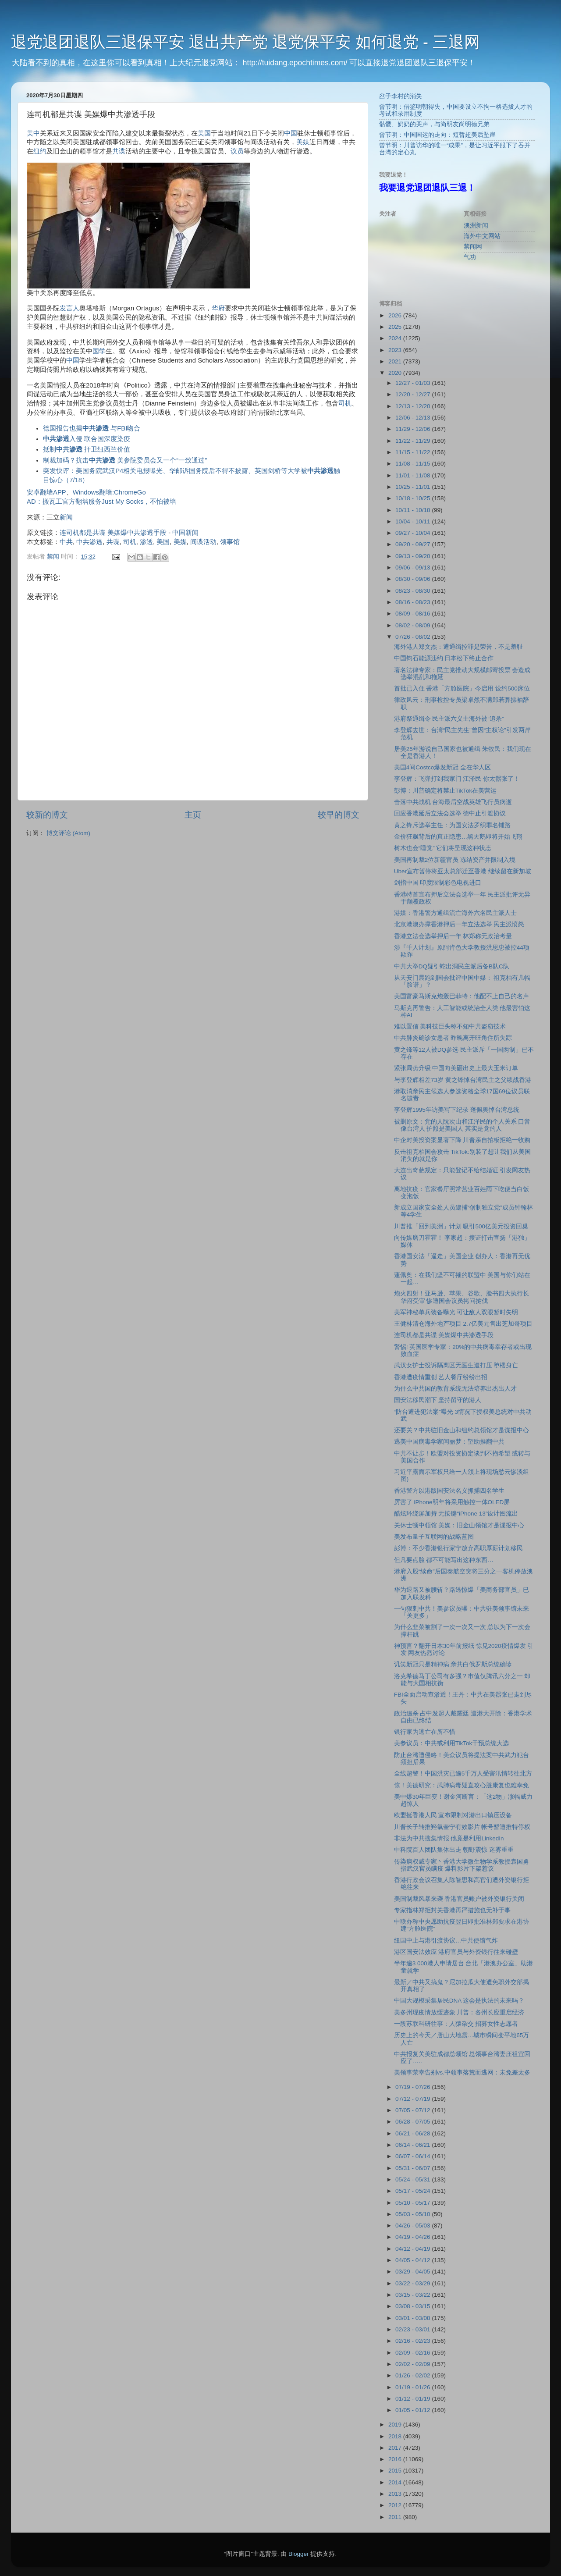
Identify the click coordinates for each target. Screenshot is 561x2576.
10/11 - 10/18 (413, 510)
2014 (395, 2482)
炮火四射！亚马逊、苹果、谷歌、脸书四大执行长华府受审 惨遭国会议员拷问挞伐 (461, 1297)
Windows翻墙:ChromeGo (109, 492)
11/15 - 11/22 (413, 452)
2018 (395, 2436)
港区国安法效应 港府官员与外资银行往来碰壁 (456, 1952)
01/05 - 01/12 (413, 2410)
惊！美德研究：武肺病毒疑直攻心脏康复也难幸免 (461, 1785)
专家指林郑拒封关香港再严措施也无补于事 (452, 1910)
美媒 (302, 142)
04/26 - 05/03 (413, 2225)
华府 (218, 308)
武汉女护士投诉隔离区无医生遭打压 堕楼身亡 (456, 1365)
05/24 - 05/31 (413, 2179)
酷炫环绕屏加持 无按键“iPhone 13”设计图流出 (456, 1513)
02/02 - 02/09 (413, 2364)
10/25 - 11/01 (413, 487)
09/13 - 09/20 (413, 556)
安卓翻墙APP (46, 492)
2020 (395, 373)
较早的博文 (338, 814)
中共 (66, 541)
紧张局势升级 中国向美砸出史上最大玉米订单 (456, 1068)
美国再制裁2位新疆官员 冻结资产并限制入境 (454, 860)
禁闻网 (473, 246)
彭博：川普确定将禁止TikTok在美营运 (445, 790)
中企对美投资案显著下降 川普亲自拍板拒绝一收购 (462, 1140)
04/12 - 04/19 (413, 2248)
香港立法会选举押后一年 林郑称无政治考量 (453, 936)
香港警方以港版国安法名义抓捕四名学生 (449, 1490)
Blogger (298, 2554)
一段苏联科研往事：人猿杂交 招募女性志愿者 (456, 2024)
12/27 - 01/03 (413, 383)
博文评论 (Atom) (68, 833)
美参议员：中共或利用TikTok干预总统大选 (451, 1743)
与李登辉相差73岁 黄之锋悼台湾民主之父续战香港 (462, 1080)
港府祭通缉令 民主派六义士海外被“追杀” (449, 718)
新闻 (66, 517)
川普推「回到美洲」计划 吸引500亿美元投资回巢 (461, 1226)
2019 (395, 2424)
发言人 (69, 308)
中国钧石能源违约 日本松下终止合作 (444, 658)
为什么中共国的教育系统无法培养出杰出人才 (455, 1388)
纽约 (39, 151)
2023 (395, 350)
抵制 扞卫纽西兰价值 (86, 449)
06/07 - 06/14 (413, 2156)
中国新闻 (185, 532)
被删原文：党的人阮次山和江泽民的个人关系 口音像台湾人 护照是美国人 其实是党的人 (462, 1125)
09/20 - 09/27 (413, 544)
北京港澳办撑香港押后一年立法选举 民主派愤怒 (459, 924)
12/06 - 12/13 (413, 417)
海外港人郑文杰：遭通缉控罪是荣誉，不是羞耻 (458, 647)
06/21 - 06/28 (413, 2133)
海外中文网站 (482, 236)
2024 (395, 338)
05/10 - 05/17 (413, 2202)
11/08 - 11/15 (413, 463)
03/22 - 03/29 (413, 2283)
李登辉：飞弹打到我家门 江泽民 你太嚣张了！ (457, 779)
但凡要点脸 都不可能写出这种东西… (444, 1560)
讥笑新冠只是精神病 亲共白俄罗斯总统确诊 (453, 1664)
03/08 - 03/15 (413, 2306)
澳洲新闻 (476, 225)
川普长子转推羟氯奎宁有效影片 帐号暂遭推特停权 (462, 1827)
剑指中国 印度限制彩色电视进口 (438, 882)
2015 (395, 2470)
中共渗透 (89, 541)
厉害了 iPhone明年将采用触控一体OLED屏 (452, 1502)
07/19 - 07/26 (413, 2087)
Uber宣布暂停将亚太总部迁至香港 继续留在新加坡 (462, 871)
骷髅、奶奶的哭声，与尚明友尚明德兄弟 (434, 124)
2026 (395, 315)
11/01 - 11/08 (413, 475)
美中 (33, 133)
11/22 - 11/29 (413, 441)
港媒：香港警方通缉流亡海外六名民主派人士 (455, 913)
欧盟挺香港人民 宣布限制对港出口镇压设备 (453, 1815)
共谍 (118, 151)
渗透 (146, 541)
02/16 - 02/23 (413, 2341)
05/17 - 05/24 (413, 2191)
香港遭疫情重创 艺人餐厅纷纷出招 (442, 1377)
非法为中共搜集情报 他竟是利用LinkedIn (449, 1838)
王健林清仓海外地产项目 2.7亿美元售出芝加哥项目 (463, 1323)
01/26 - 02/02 (413, 2375)
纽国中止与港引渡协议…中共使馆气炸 (446, 1940)
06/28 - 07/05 (413, 2121)
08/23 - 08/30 (413, 590)
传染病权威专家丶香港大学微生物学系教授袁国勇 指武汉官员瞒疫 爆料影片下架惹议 (461, 1865)
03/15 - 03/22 (413, 2294)
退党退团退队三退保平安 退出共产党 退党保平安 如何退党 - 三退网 (245, 42)
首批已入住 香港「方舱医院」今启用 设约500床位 (462, 688)
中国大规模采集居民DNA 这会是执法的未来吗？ (459, 2000)
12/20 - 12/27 (413, 394)
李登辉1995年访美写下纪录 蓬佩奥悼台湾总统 (456, 1110)
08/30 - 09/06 (413, 579)
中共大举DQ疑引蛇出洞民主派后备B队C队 (451, 966)
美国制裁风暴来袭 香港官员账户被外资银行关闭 (459, 1899)
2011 (395, 2517)
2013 (395, 2494)
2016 (395, 2459)
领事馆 (230, 541)
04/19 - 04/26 (413, 2237)
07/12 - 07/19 (413, 2099)
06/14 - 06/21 (413, 2145)
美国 (204, 133)
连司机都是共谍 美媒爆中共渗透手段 (113, 532)
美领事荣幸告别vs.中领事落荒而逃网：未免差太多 (462, 2072)
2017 (395, 2447)
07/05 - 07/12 (413, 2110)
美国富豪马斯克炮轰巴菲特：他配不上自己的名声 (461, 996)
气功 (470, 257)
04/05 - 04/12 (413, 2260)
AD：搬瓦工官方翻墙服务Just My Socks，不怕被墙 (101, 501)
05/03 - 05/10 (413, 2214)
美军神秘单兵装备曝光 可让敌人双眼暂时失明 (456, 1312)
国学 (99, 351)
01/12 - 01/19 (413, 2398)
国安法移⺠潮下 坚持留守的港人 (438, 1400)
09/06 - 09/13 (413, 567)
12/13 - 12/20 (413, 406)
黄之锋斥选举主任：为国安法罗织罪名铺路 (452, 825)
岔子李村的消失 (400, 96)
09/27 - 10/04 (413, 533)
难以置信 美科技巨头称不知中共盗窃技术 (450, 1026)
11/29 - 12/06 (413, 429)
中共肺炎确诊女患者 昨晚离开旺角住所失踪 (453, 1038)
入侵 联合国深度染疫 (86, 438)
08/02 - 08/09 (413, 625)
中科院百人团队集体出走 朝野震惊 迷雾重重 (454, 1850)
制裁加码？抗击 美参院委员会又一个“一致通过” (125, 460)
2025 (395, 327)
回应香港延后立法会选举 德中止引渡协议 (450, 813)
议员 (237, 151)
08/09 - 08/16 (413, 613)
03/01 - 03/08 (413, 2318)
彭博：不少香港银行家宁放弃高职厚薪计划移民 (458, 1548)
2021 (395, 361)
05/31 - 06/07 (413, 2168)
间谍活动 (203, 541)
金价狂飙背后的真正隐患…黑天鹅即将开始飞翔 (458, 836)
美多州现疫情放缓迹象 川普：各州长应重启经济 (459, 2012)
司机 (345, 403)
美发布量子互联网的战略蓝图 (434, 1537)
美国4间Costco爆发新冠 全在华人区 (442, 767)
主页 (193, 814)
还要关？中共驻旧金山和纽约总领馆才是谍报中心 (461, 1430)
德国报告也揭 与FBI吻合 (91, 428)
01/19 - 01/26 (413, 2387)
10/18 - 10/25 (413, 498)
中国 (290, 133)
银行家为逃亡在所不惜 (424, 1732)
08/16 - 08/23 (413, 602)
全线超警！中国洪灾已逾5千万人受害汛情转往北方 (463, 1773)
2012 (395, 2505)
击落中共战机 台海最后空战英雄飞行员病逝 (453, 802)
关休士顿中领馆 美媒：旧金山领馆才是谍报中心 (459, 1525)
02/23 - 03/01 (413, 2329)
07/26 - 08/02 (413, 636)
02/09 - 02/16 (413, 2352)
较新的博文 (47, 814)
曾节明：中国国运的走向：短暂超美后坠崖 (437, 135)
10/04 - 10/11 (413, 521)
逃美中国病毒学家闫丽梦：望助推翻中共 (449, 1441)
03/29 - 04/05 (413, 2271)
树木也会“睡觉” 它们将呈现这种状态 (443, 848)
